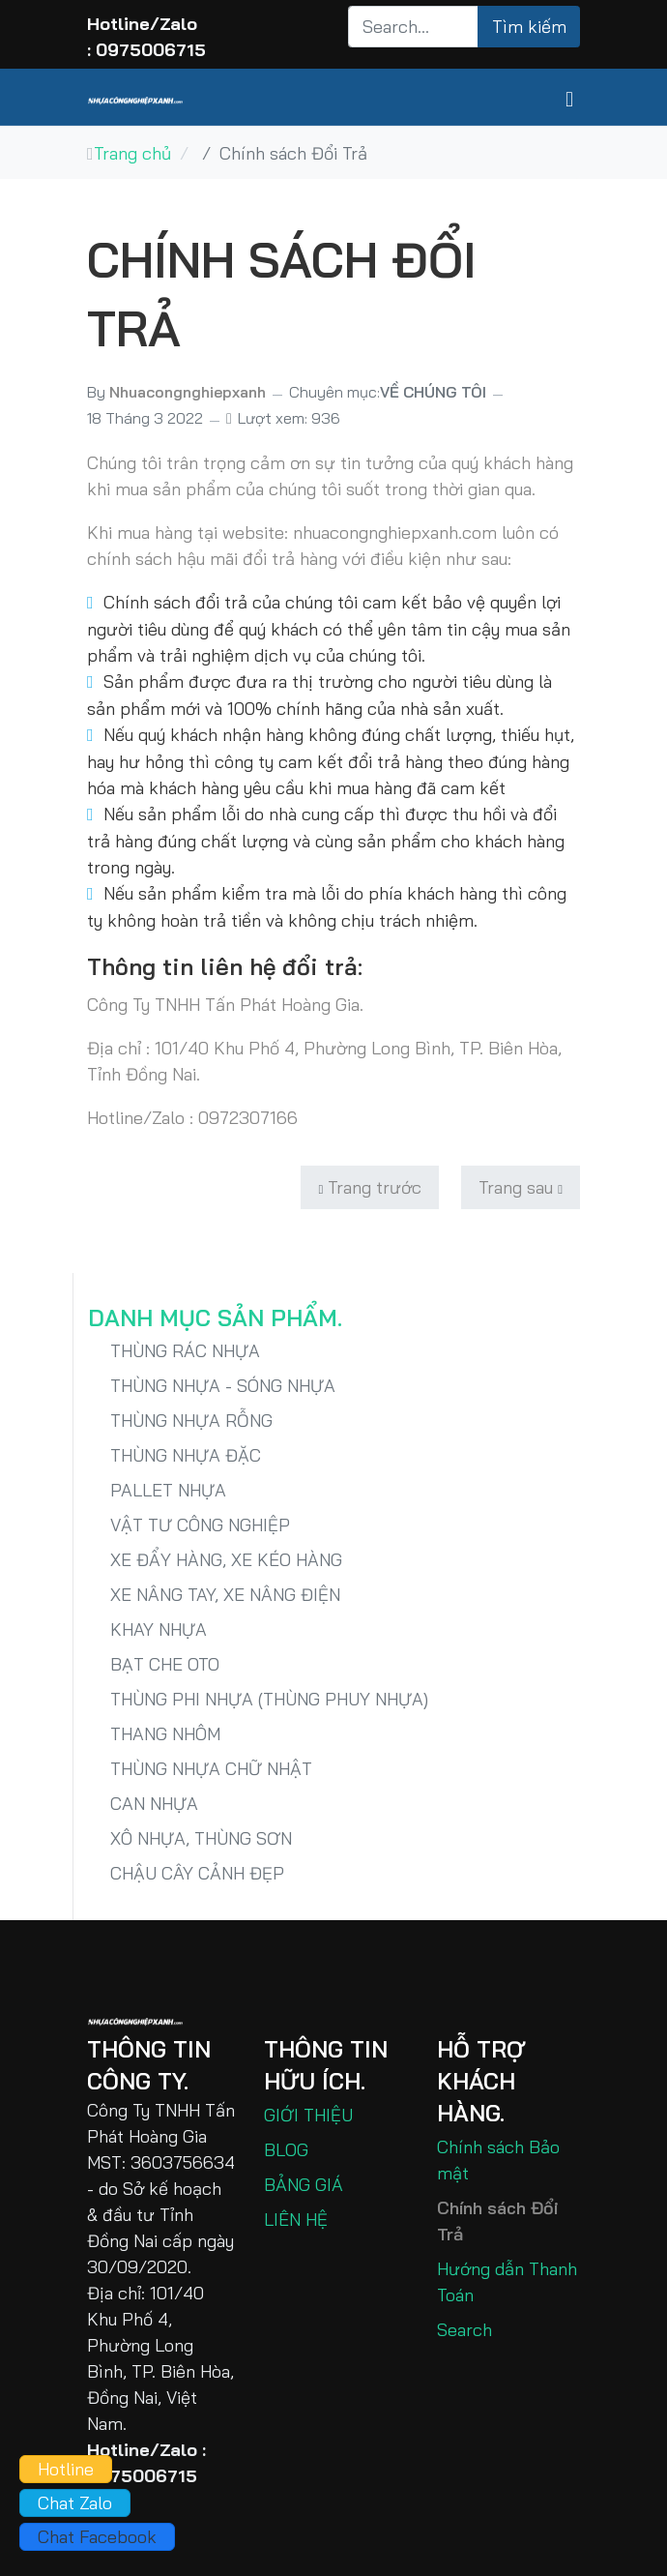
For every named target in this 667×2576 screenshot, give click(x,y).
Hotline (66, 2469)
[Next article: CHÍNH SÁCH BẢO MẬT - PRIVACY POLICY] (520, 1187)
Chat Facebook (97, 2537)
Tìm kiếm (529, 26)
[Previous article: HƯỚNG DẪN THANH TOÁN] (370, 1187)
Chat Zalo (75, 2503)
